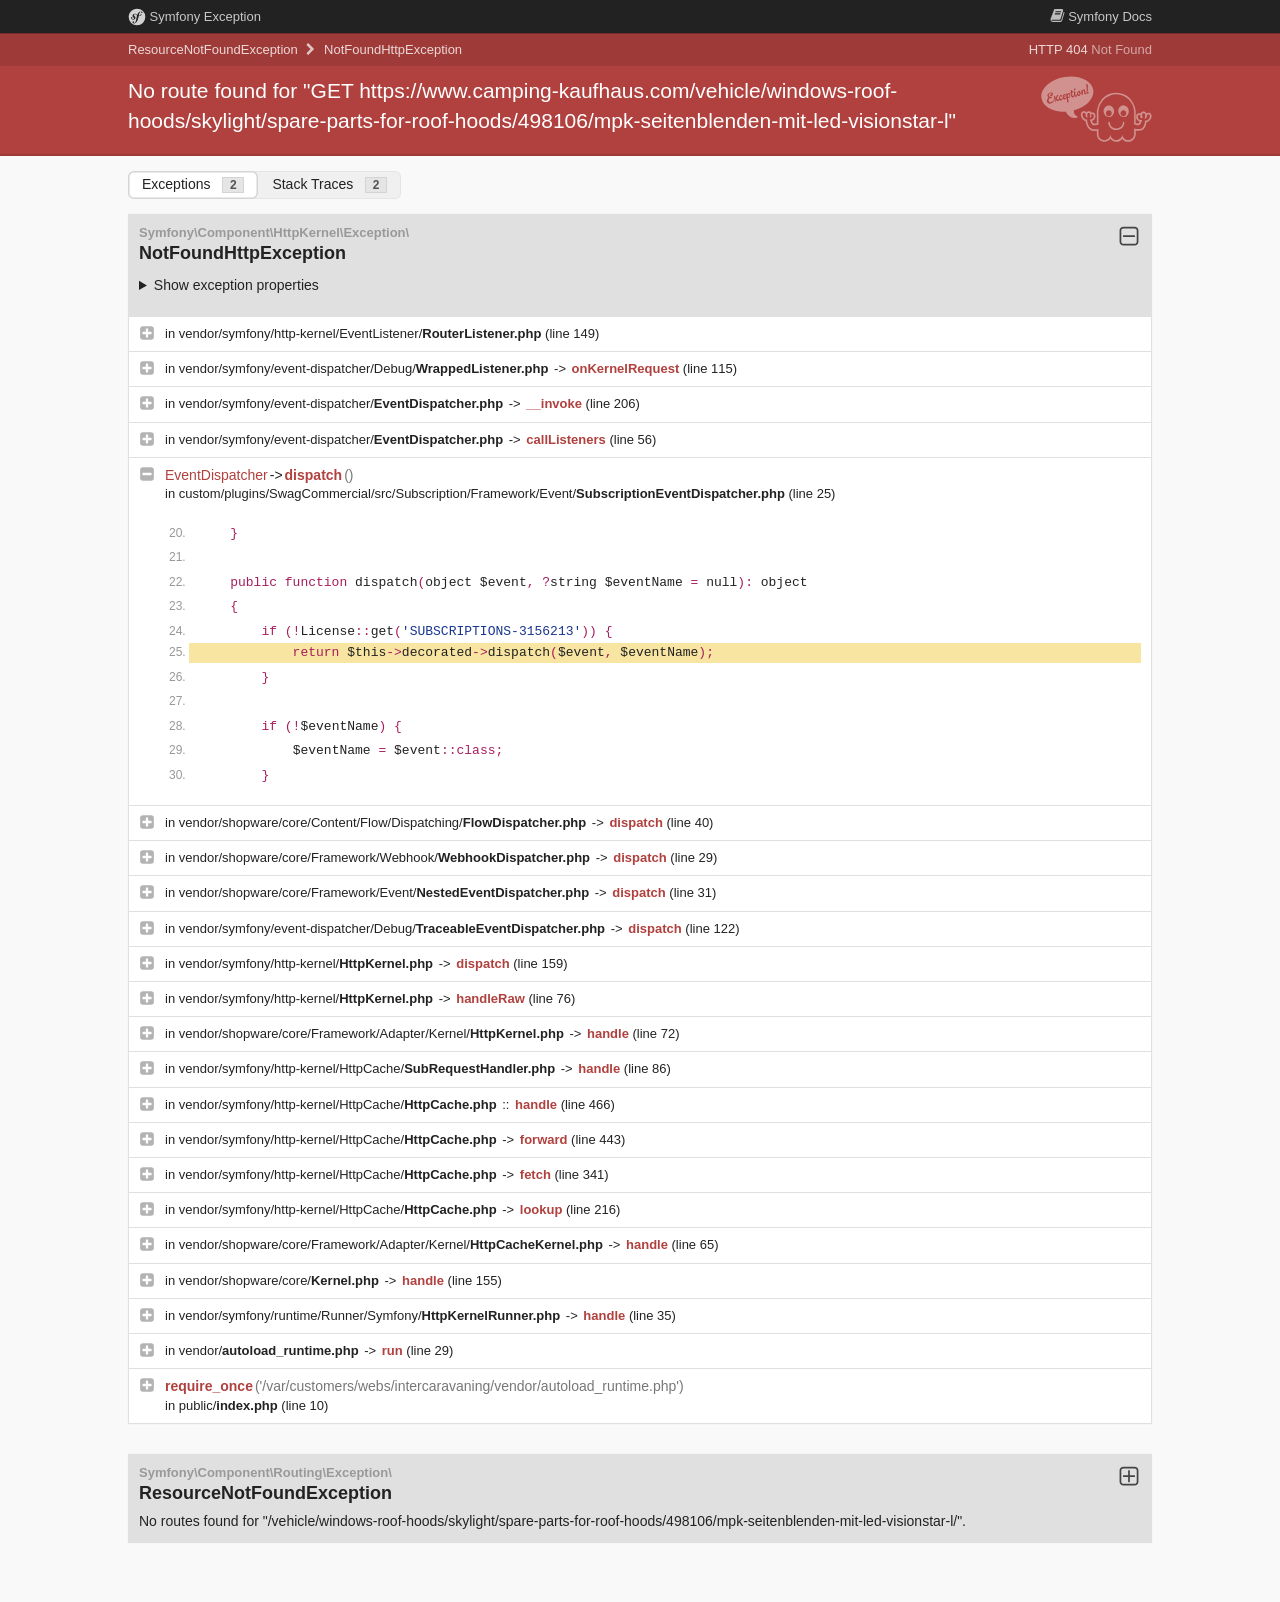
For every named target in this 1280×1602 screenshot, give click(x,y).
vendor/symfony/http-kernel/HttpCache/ (369, 1068)
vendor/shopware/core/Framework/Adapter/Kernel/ (373, 1033)
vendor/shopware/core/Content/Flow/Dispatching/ (384, 822)
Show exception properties (236, 285)
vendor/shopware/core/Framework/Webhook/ (386, 857)
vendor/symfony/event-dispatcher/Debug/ (365, 368)
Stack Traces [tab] (329, 184)
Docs (1101, 16)
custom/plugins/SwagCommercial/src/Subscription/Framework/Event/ (484, 493)
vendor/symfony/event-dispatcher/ (343, 403)
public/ (230, 1405)
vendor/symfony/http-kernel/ (308, 963)
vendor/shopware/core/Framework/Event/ (386, 892)
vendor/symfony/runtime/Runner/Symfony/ (371, 1315)
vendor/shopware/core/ (281, 1280)
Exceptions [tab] (193, 184)
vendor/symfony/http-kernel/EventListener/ (362, 333)
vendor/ (271, 1350)
